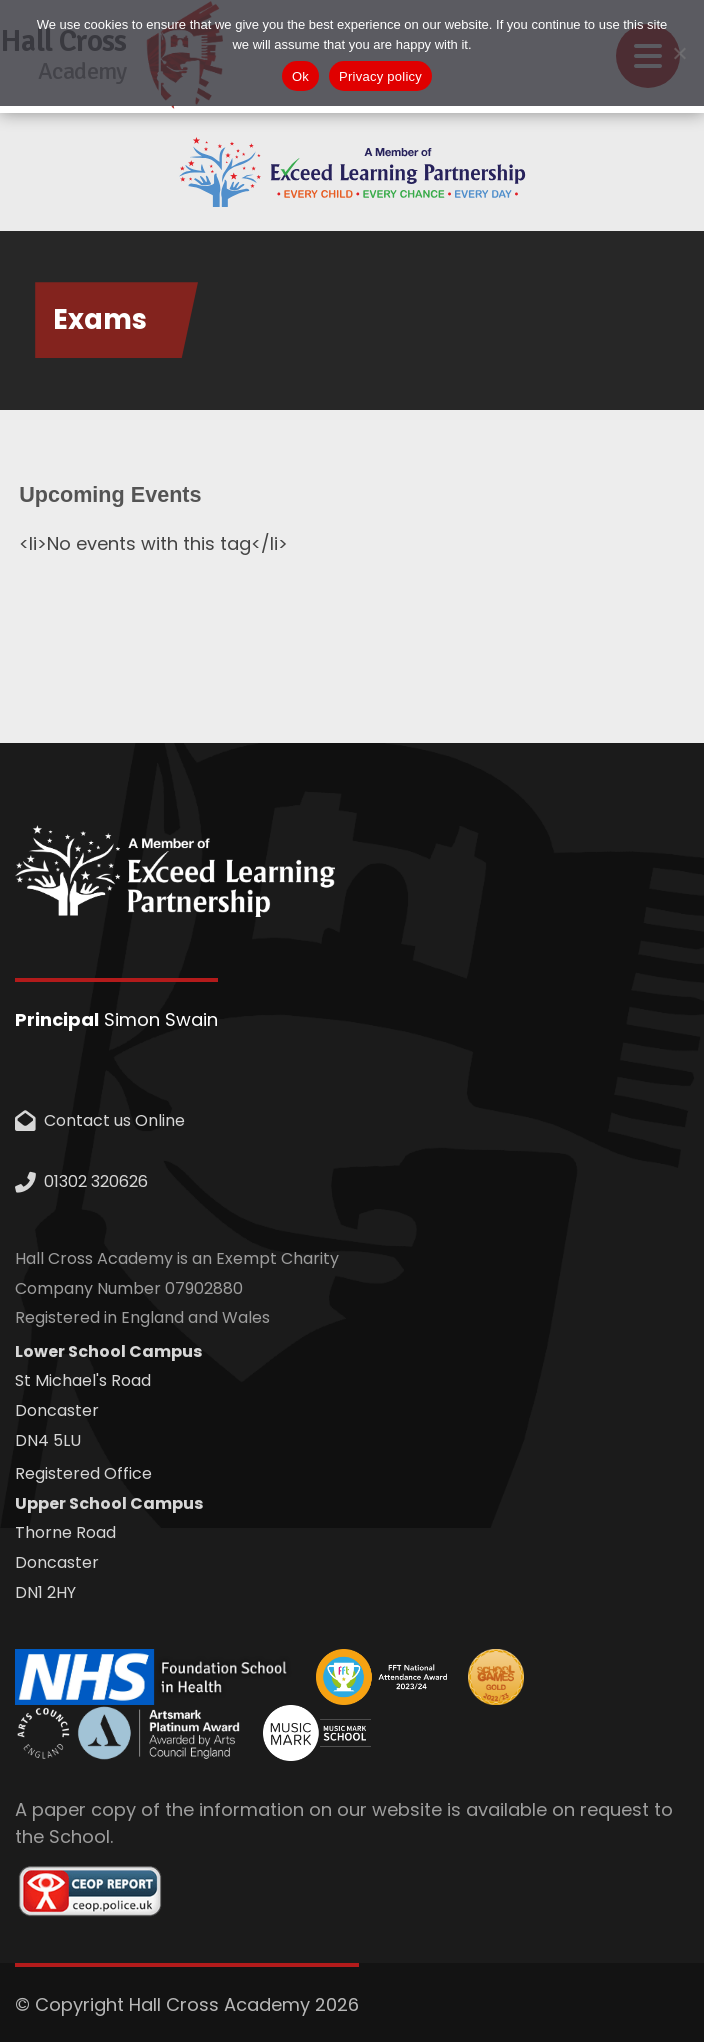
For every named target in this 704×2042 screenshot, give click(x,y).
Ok (300, 76)
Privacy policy (380, 76)
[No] (679, 53)
